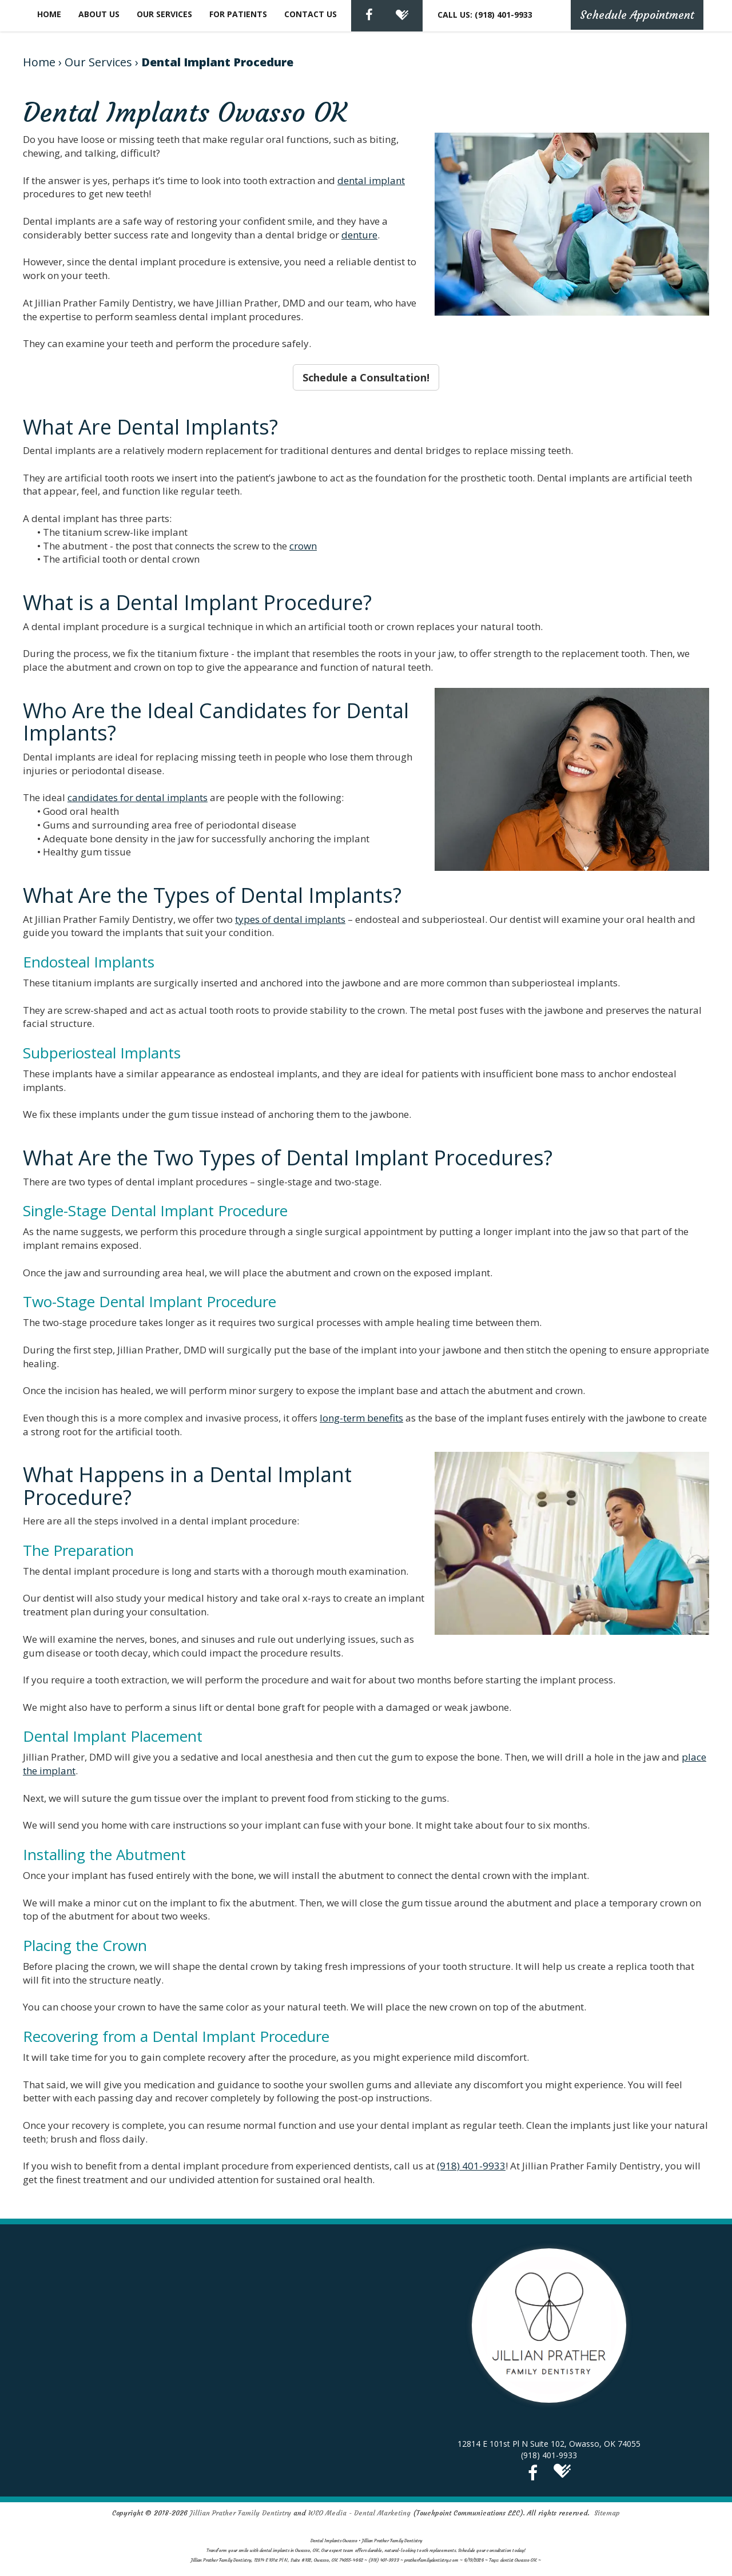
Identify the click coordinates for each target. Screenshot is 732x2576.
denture (359, 234)
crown (303, 545)
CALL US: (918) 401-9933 (484, 14)
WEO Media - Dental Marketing (359, 2513)
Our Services (164, 14)
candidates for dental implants (137, 797)
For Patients (238, 14)
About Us (99, 14)
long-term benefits (361, 1417)
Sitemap (607, 2513)
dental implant (371, 180)
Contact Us (310, 14)
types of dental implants (290, 919)
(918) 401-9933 (471, 2165)
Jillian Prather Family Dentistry (240, 2513)
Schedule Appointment (637, 14)
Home (49, 14)
